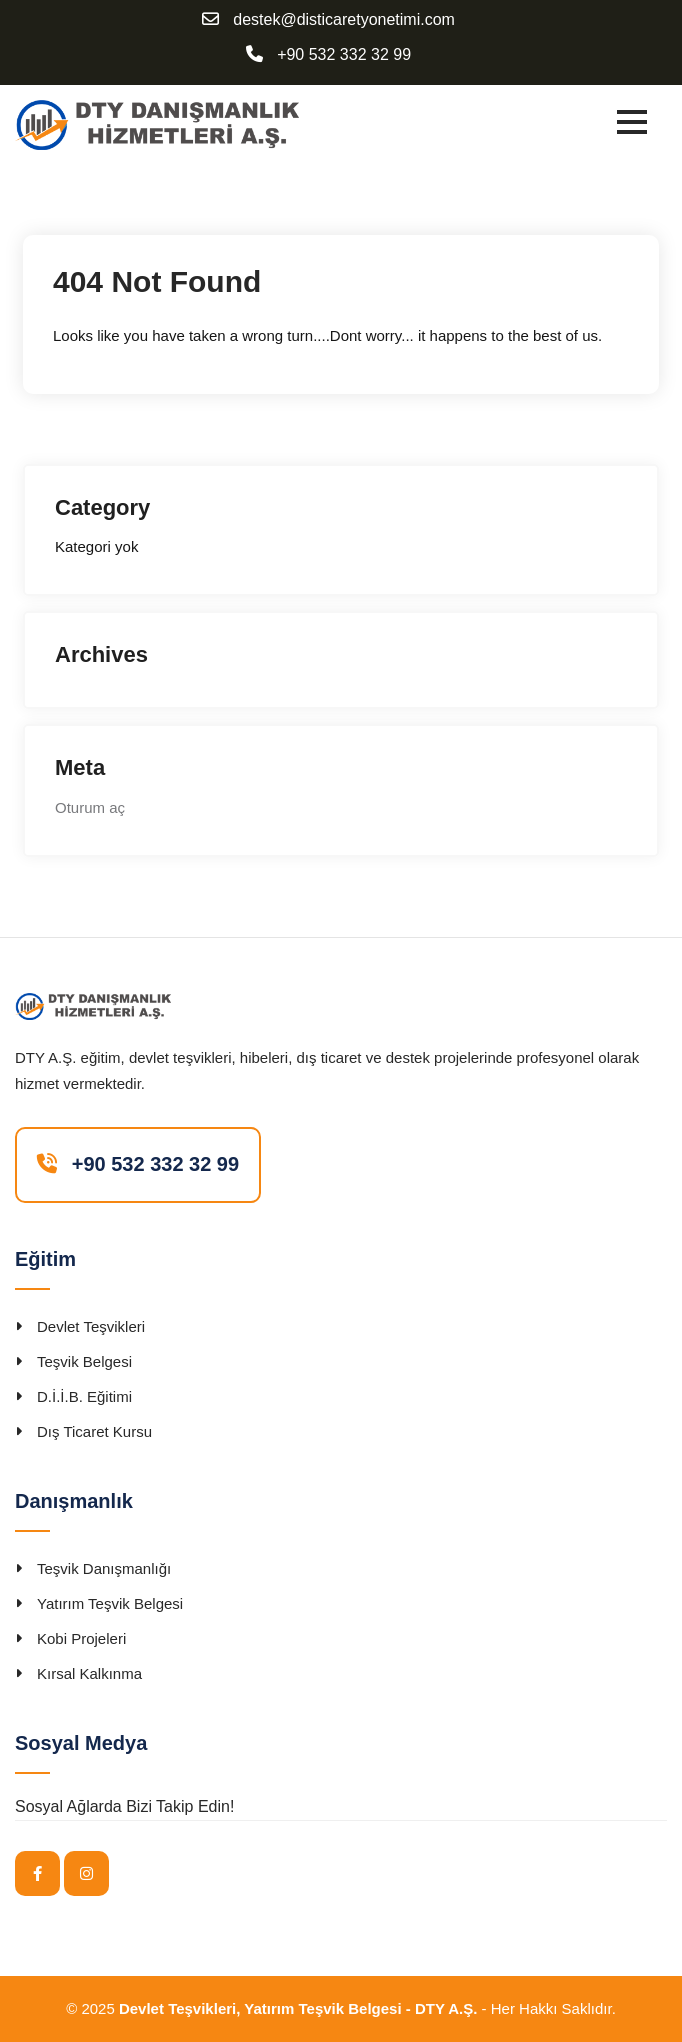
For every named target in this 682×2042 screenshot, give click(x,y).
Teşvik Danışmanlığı (104, 1568)
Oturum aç (90, 807)
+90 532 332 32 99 (344, 55)
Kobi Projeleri (81, 1638)
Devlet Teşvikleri (91, 1326)
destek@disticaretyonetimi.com (344, 20)
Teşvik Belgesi (84, 1361)
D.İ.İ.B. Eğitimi (84, 1396)
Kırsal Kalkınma (89, 1673)
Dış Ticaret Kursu (94, 1431)
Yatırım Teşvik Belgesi (110, 1603)
